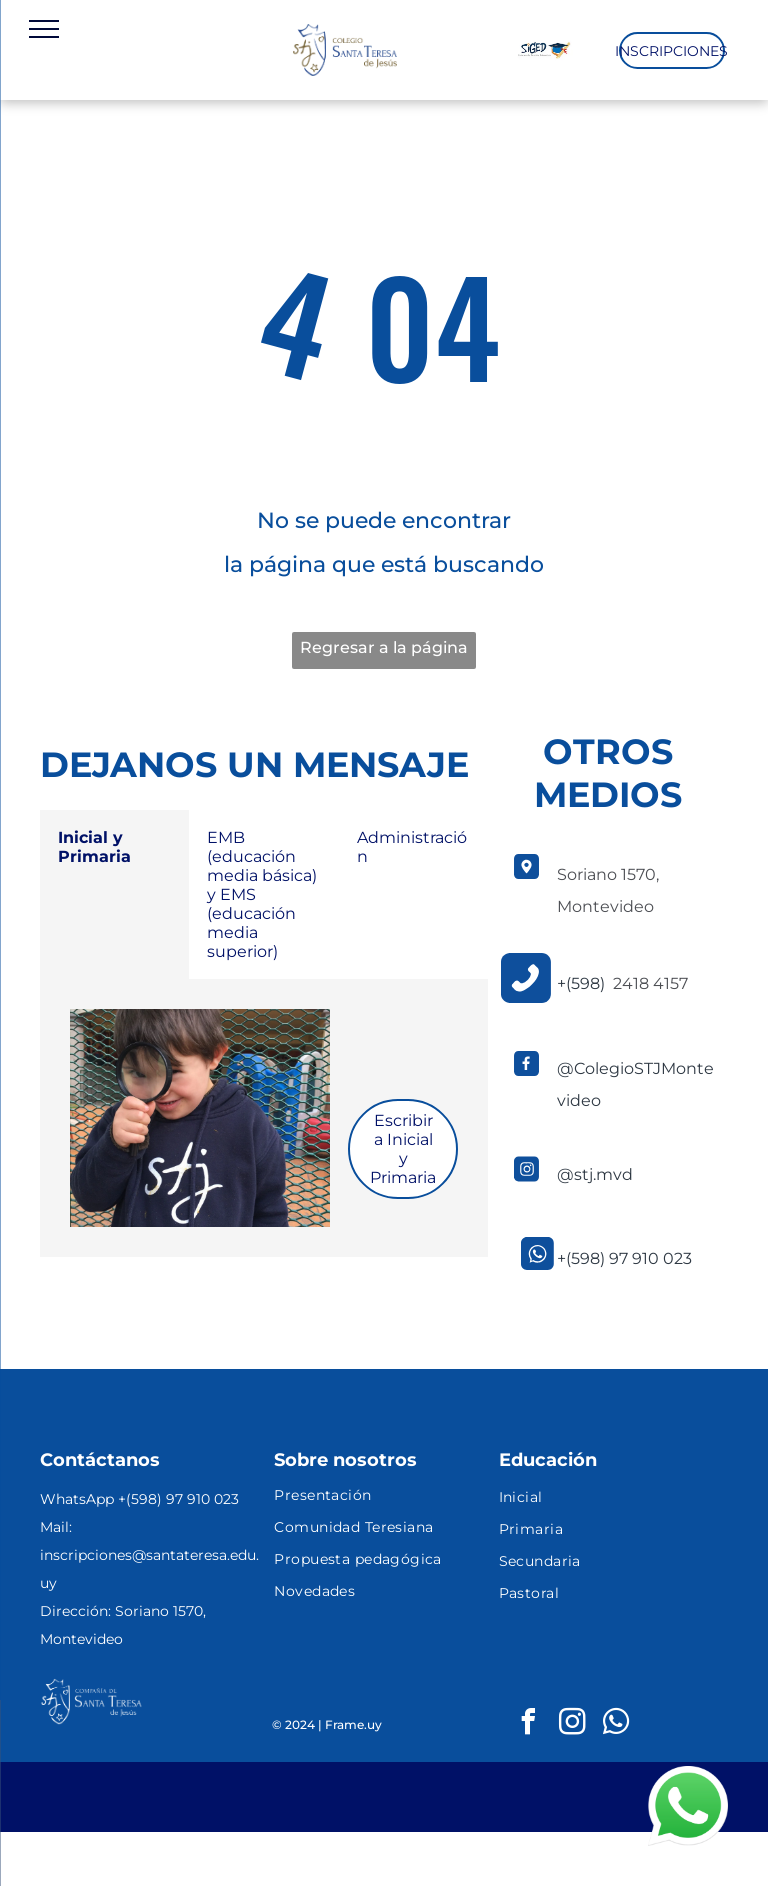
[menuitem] (383, 1497)
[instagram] (573, 1724)
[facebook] (529, 1724)
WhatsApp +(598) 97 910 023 (139, 1499)
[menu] (44, 29)
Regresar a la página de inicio (384, 653)
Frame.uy (353, 1724)
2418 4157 (650, 983)
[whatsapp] (617, 1724)
